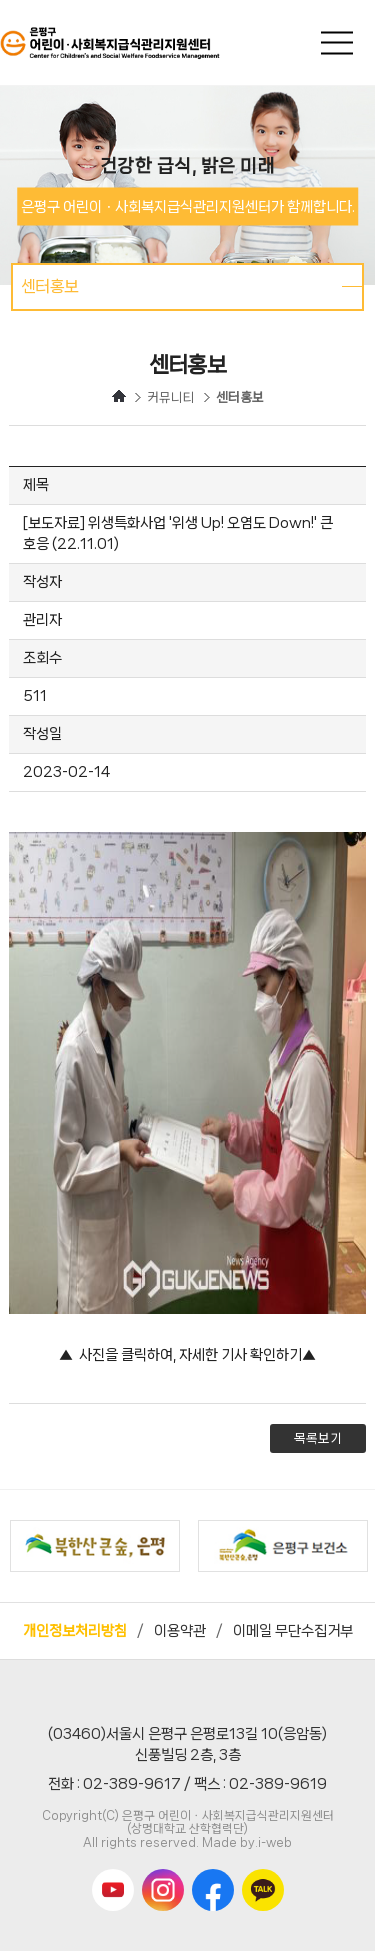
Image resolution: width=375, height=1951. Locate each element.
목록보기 (318, 1438)
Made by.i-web (247, 1842)
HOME (119, 396)
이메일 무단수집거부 (293, 1631)
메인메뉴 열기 (339, 42)
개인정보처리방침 (75, 1631)
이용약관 (180, 1631)
